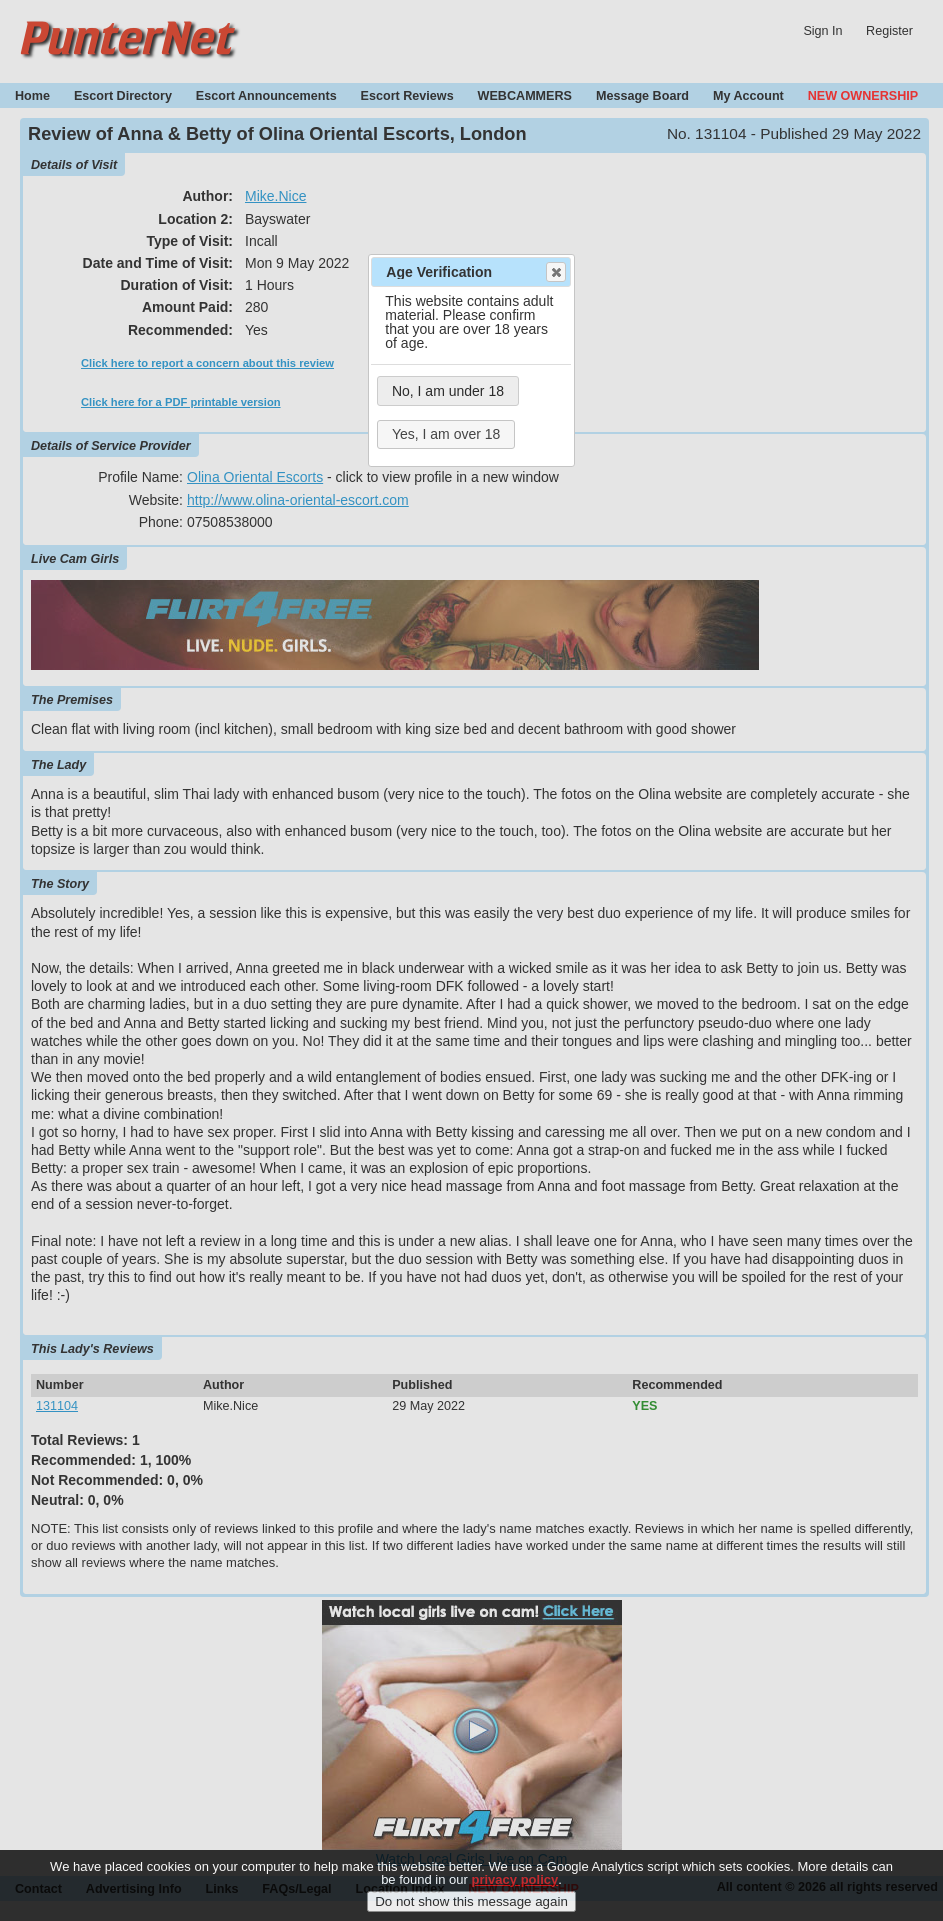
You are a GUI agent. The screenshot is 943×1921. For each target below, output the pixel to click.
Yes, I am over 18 (446, 434)
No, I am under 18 (448, 391)
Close (555, 272)
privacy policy (515, 1891)
